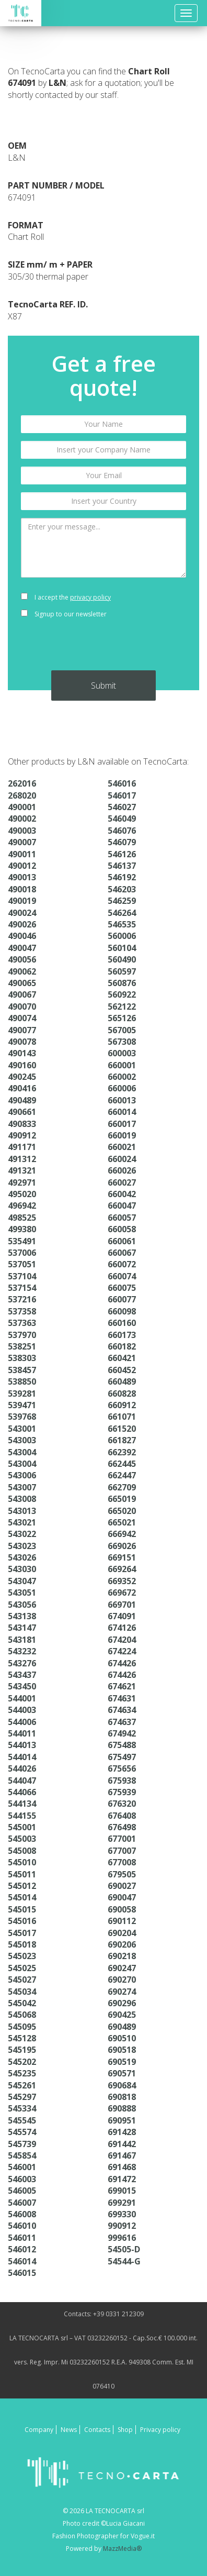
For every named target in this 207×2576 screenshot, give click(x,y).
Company (39, 2429)
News (69, 2429)
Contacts (97, 2429)
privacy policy (90, 597)
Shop (125, 2429)
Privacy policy (160, 2429)
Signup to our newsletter (64, 614)
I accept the (66, 597)
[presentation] (103, 649)
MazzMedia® (122, 2548)
